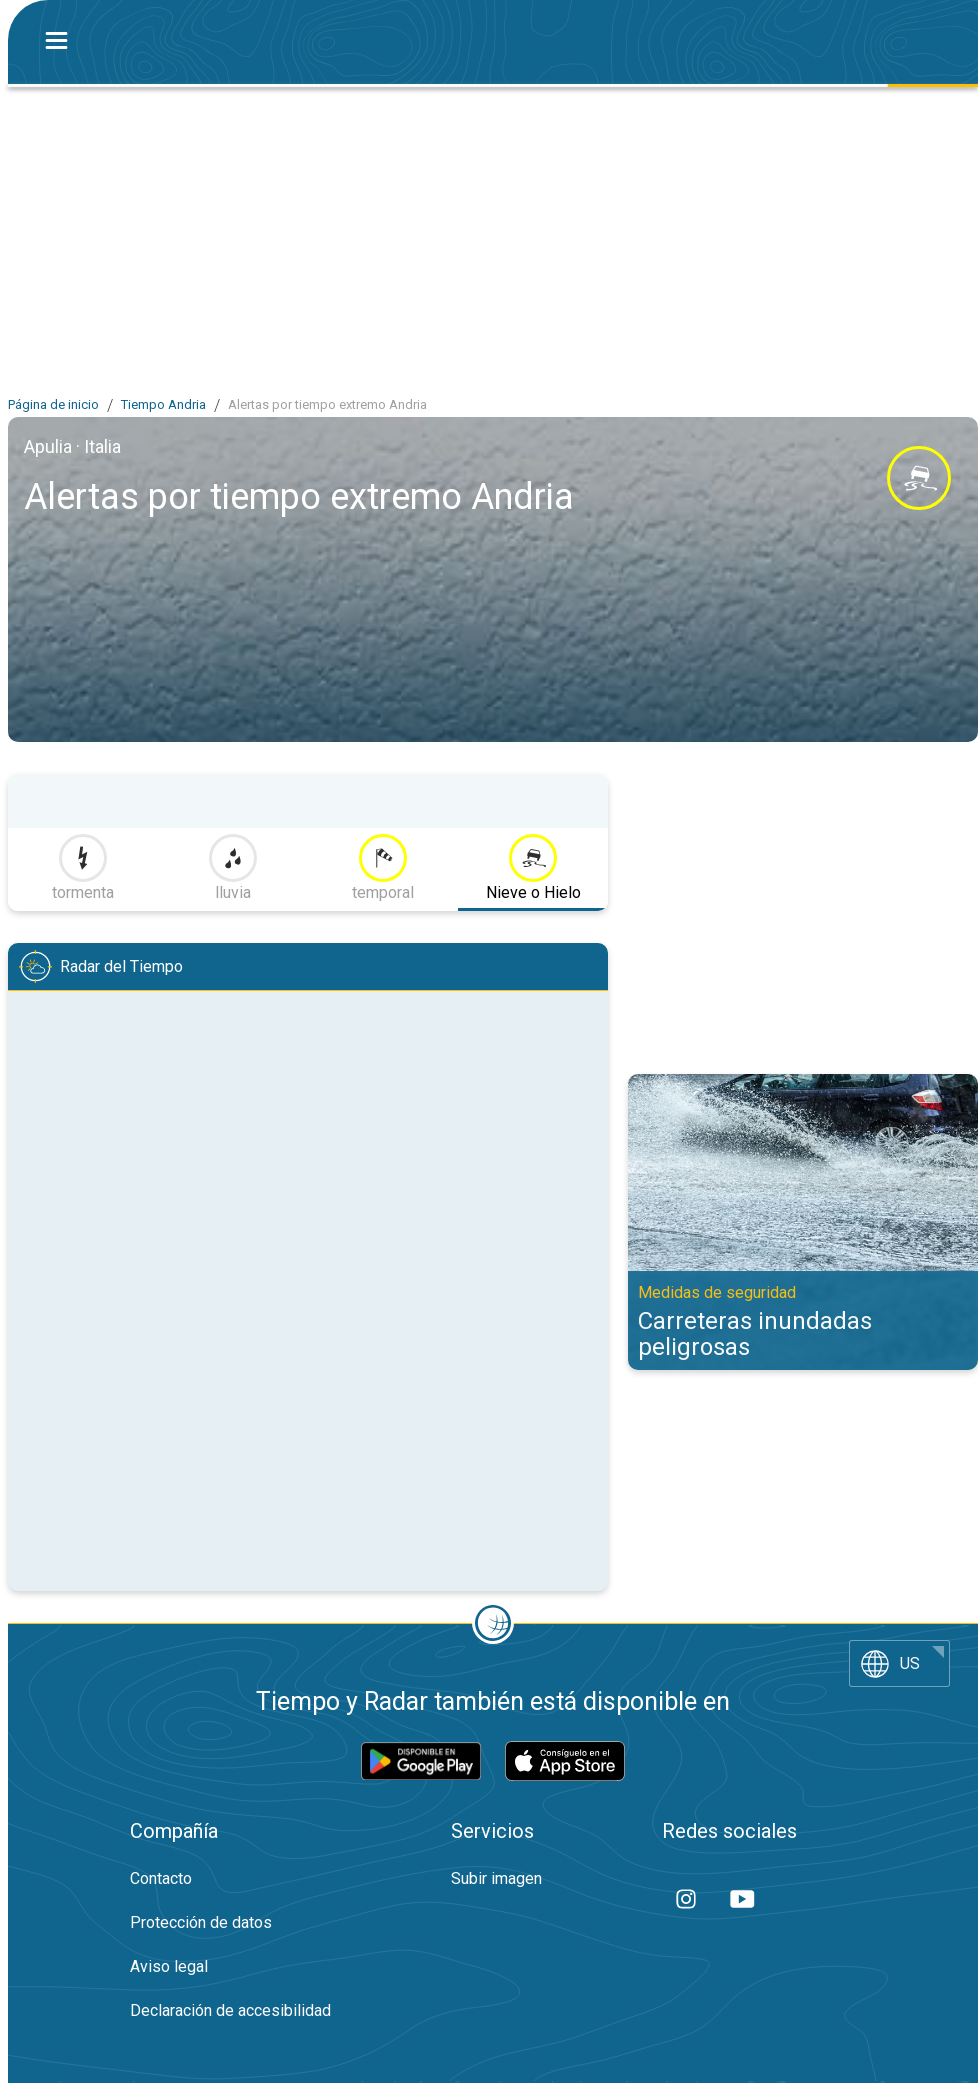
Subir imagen (496, 1878)
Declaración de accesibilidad (230, 2010)
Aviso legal (169, 1966)
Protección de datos (201, 1922)
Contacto (161, 1878)
